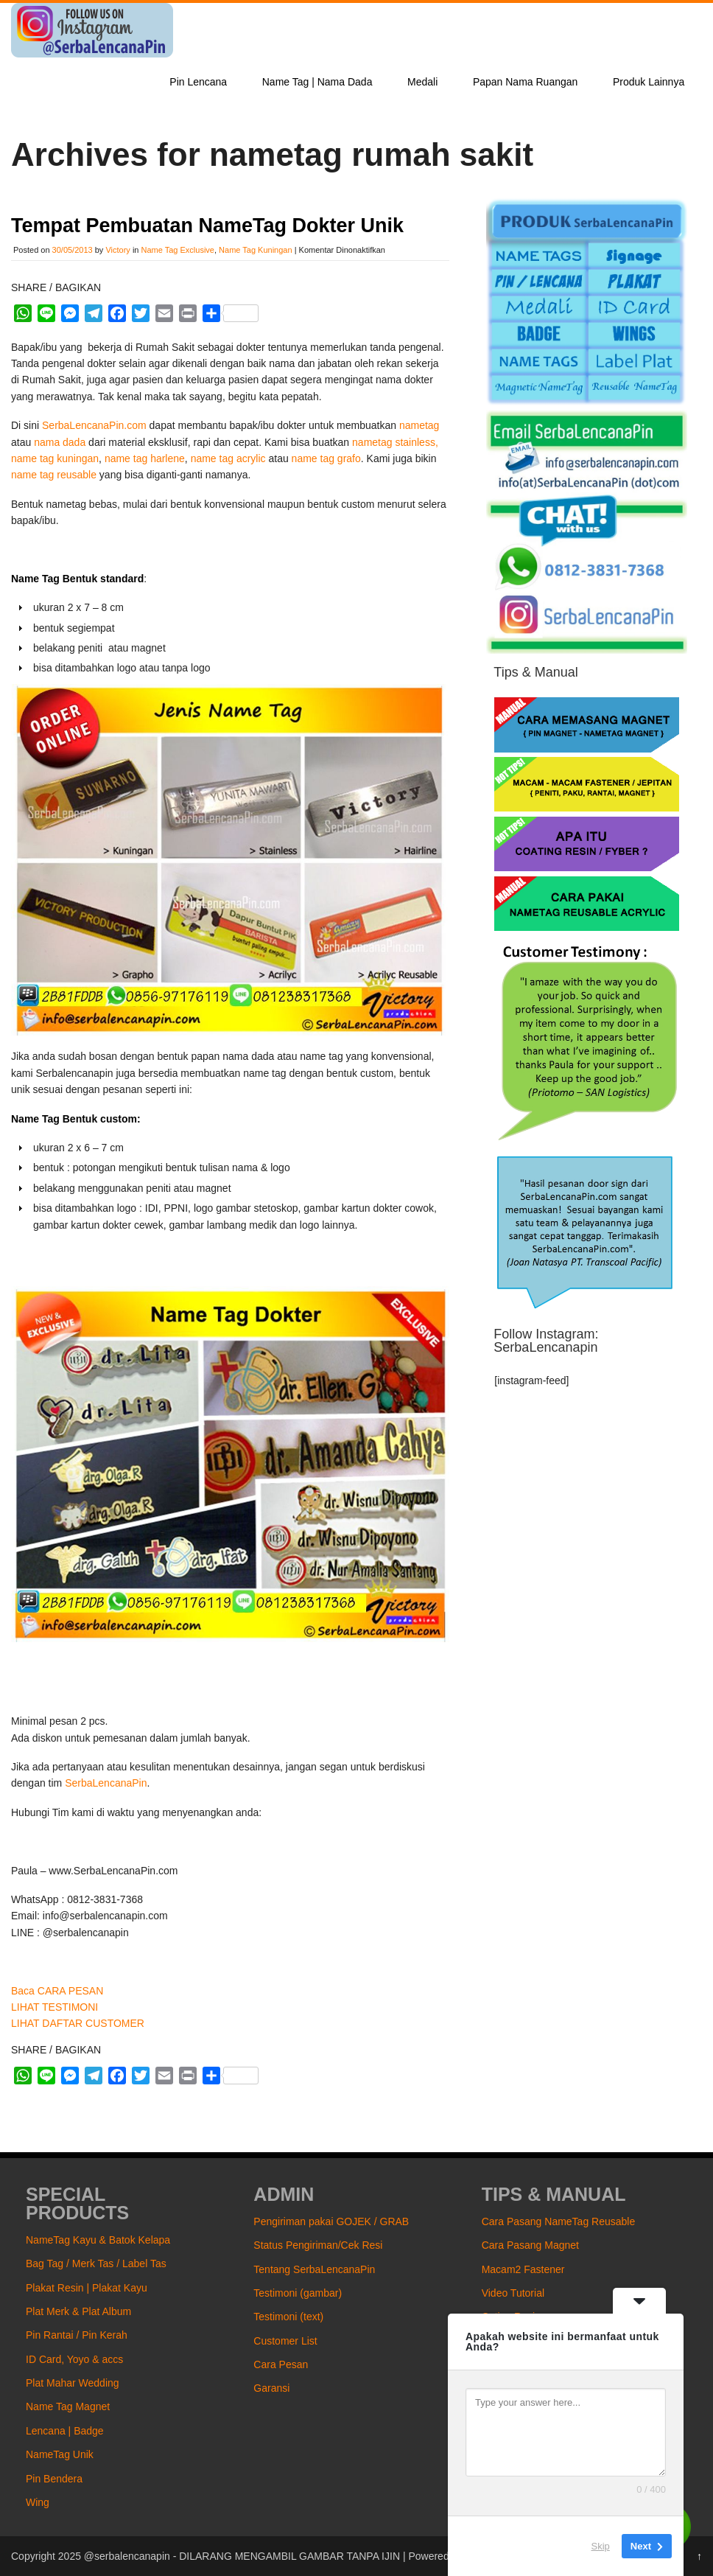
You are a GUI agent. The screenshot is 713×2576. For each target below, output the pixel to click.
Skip (600, 2546)
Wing (37, 2502)
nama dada (59, 442)
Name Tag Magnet (68, 2406)
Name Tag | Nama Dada (317, 82)
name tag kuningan (55, 458)
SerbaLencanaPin (106, 1783)
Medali (422, 82)
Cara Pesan (280, 2364)
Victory (117, 249)
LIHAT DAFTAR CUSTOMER (77, 2023)
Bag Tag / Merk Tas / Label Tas (96, 2263)
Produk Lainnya (648, 82)
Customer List (285, 2341)
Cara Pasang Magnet (530, 2245)
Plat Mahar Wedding (72, 2383)
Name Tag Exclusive (177, 249)
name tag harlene (145, 458)
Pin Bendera (54, 2479)
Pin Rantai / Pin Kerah (76, 2335)
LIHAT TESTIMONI (54, 2007)
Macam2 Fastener (523, 2269)
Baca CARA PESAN (57, 1991)
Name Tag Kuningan (255, 249)
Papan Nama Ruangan (525, 82)
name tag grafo (326, 458)
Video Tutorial (513, 2293)
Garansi (271, 2388)
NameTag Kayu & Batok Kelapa (98, 2240)
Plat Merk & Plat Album (78, 2311)
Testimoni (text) (288, 2316)
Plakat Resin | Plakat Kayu (86, 2288)
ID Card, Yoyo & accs (74, 2359)
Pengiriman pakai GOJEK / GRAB (331, 2221)
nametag (419, 425)
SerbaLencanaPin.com (94, 425)
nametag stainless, (395, 442)
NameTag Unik (60, 2454)
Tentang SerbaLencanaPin (314, 2269)
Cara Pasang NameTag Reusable (559, 2221)
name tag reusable (53, 475)
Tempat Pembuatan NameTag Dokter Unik (207, 225)
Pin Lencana (198, 82)
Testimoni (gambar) (297, 2293)
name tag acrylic (228, 458)
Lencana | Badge (65, 2431)
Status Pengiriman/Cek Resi (317, 2245)
